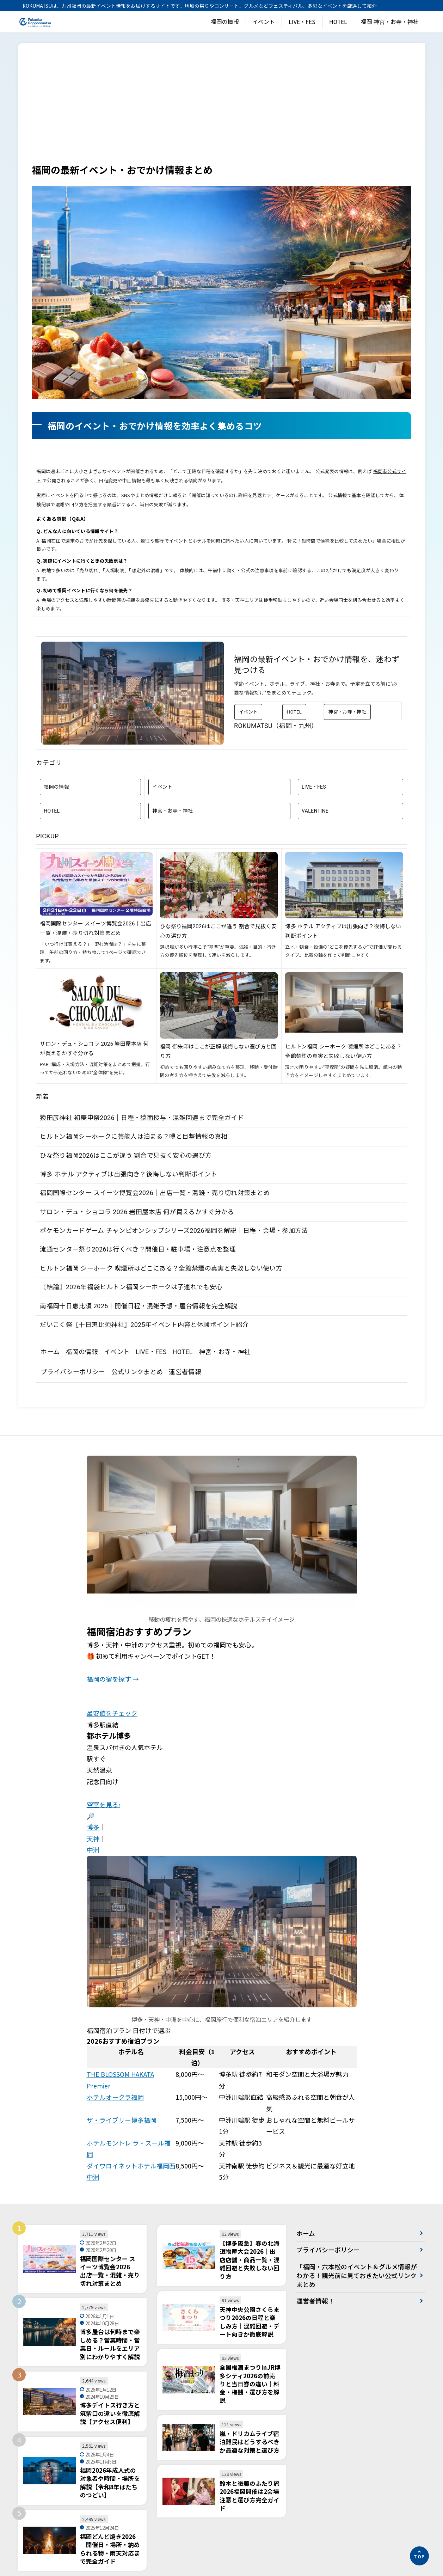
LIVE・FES (302, 22)
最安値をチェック (112, 1713)
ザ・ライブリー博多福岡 (121, 2119)
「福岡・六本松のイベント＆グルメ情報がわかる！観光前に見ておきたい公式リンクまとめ (353, 2275)
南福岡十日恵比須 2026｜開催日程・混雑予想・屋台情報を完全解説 (139, 1306)
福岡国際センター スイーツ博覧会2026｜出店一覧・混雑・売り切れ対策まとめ (155, 1193)
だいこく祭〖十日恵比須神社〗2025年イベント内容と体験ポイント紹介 (144, 1324)
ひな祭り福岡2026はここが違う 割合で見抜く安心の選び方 (125, 1155)
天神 (93, 1838)
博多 (93, 1826)
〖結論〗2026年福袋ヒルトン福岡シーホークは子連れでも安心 (131, 1287)
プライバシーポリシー (73, 1372)
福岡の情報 (225, 22)
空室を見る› (103, 1804)
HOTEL (338, 22)
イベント (263, 22)
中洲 (93, 1849)
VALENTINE (315, 811)
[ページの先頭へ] (419, 2555)
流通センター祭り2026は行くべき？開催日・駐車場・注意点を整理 (138, 1249)
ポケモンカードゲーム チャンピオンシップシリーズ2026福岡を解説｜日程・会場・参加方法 (174, 1230)
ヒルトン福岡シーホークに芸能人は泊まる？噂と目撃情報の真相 (133, 1136)
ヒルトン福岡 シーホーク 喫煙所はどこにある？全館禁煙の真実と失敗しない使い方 (161, 1268)
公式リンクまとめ (137, 1372)
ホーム (50, 1352)
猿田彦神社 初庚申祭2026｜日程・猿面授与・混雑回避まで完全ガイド (142, 1117)
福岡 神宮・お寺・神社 (390, 22)
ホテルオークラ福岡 (115, 2096)
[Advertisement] (221, 110)
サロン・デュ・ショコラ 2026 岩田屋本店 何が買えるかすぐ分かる (137, 1212)
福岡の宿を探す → (113, 1678)
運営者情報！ (315, 2301)
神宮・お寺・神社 (347, 712)
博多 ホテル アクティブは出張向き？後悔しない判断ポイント (128, 1174)
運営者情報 (185, 1372)
